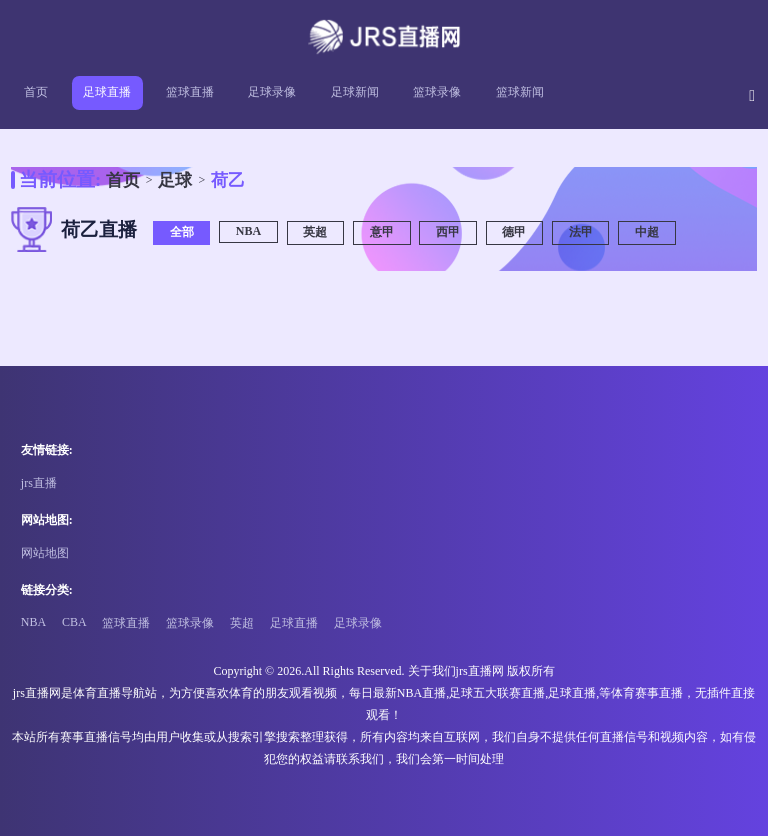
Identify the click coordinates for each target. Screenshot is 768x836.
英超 (315, 232)
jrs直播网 (480, 671)
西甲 (448, 232)
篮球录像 (437, 92)
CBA (74, 622)
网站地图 (45, 553)
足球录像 (272, 92)
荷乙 (228, 180)
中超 (647, 232)
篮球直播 (190, 92)
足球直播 (107, 92)
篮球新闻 (520, 92)
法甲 (581, 232)
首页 (36, 92)
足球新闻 (355, 92)
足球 (175, 180)
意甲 (382, 232)
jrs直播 (39, 483)
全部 (182, 232)
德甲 (514, 232)
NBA (248, 231)
